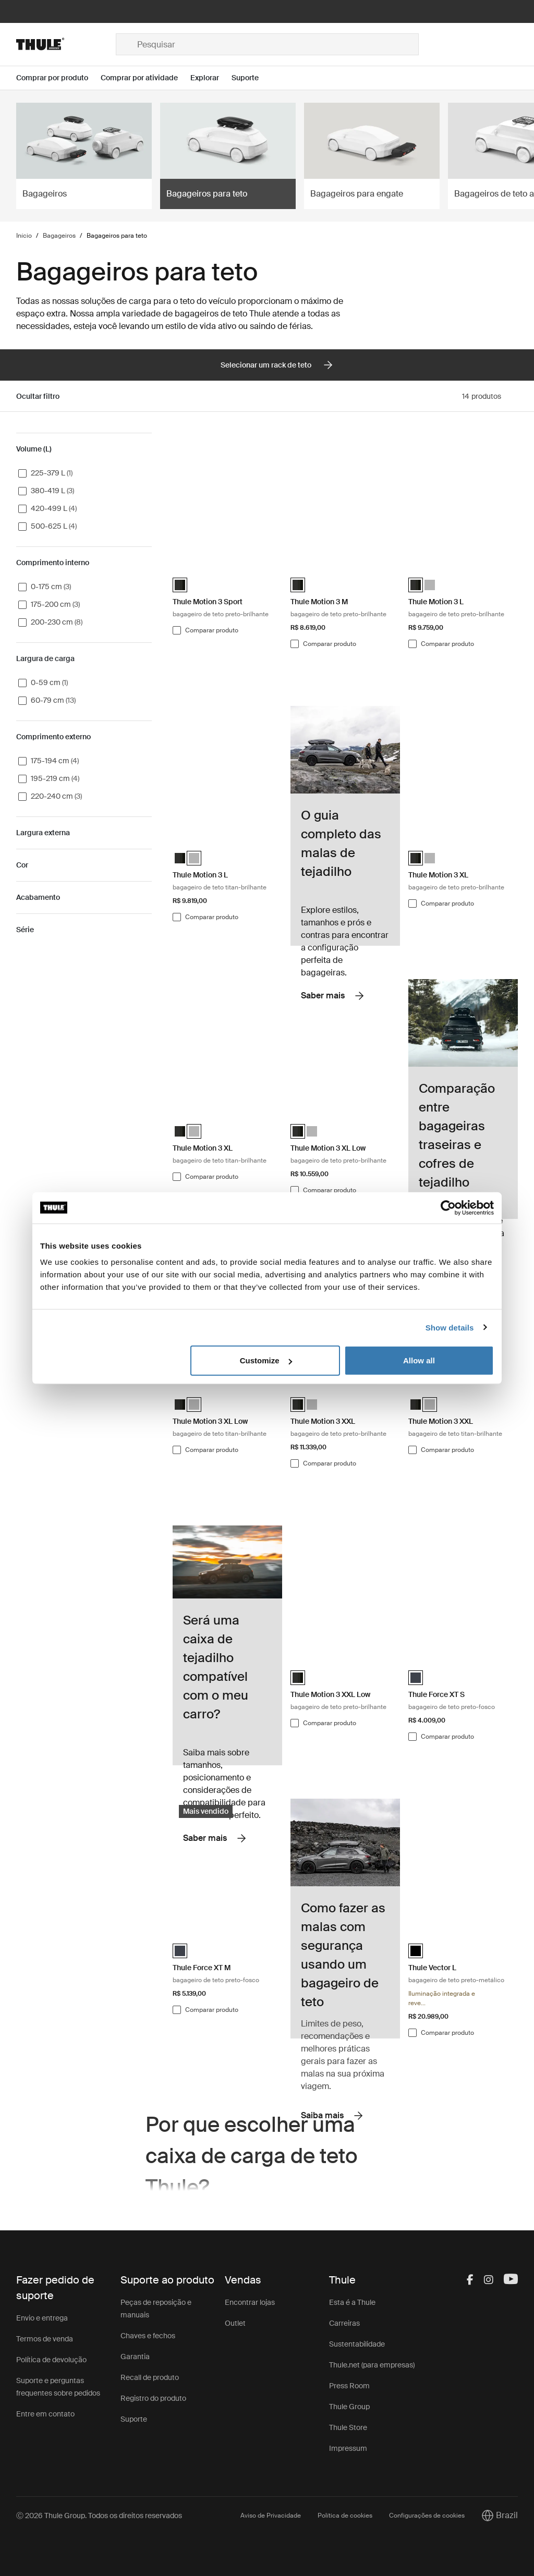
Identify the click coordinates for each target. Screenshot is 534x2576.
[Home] (66, 44)
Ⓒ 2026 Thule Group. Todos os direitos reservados (99, 2515)
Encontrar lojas (250, 2302)
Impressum (348, 2448)
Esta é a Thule (352, 2302)
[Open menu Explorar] (211, 78)
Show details (450, 1327)
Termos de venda (44, 2338)
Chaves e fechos (147, 2335)
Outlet (235, 2323)
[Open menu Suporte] (251, 78)
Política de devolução (51, 2359)
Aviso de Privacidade (270, 2515)
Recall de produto (149, 2377)
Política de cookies (345, 2515)
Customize (266, 1360)
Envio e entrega (42, 2318)
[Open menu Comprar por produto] (58, 78)
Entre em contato (45, 2414)
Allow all (419, 1360)
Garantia (135, 2356)
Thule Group (349, 2406)
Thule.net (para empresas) (372, 2365)
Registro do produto (153, 2398)
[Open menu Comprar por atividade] (145, 78)
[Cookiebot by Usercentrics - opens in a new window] (448, 1207)
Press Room (349, 2385)
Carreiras (344, 2323)
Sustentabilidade (357, 2344)
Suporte (133, 2419)
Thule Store (348, 2427)
